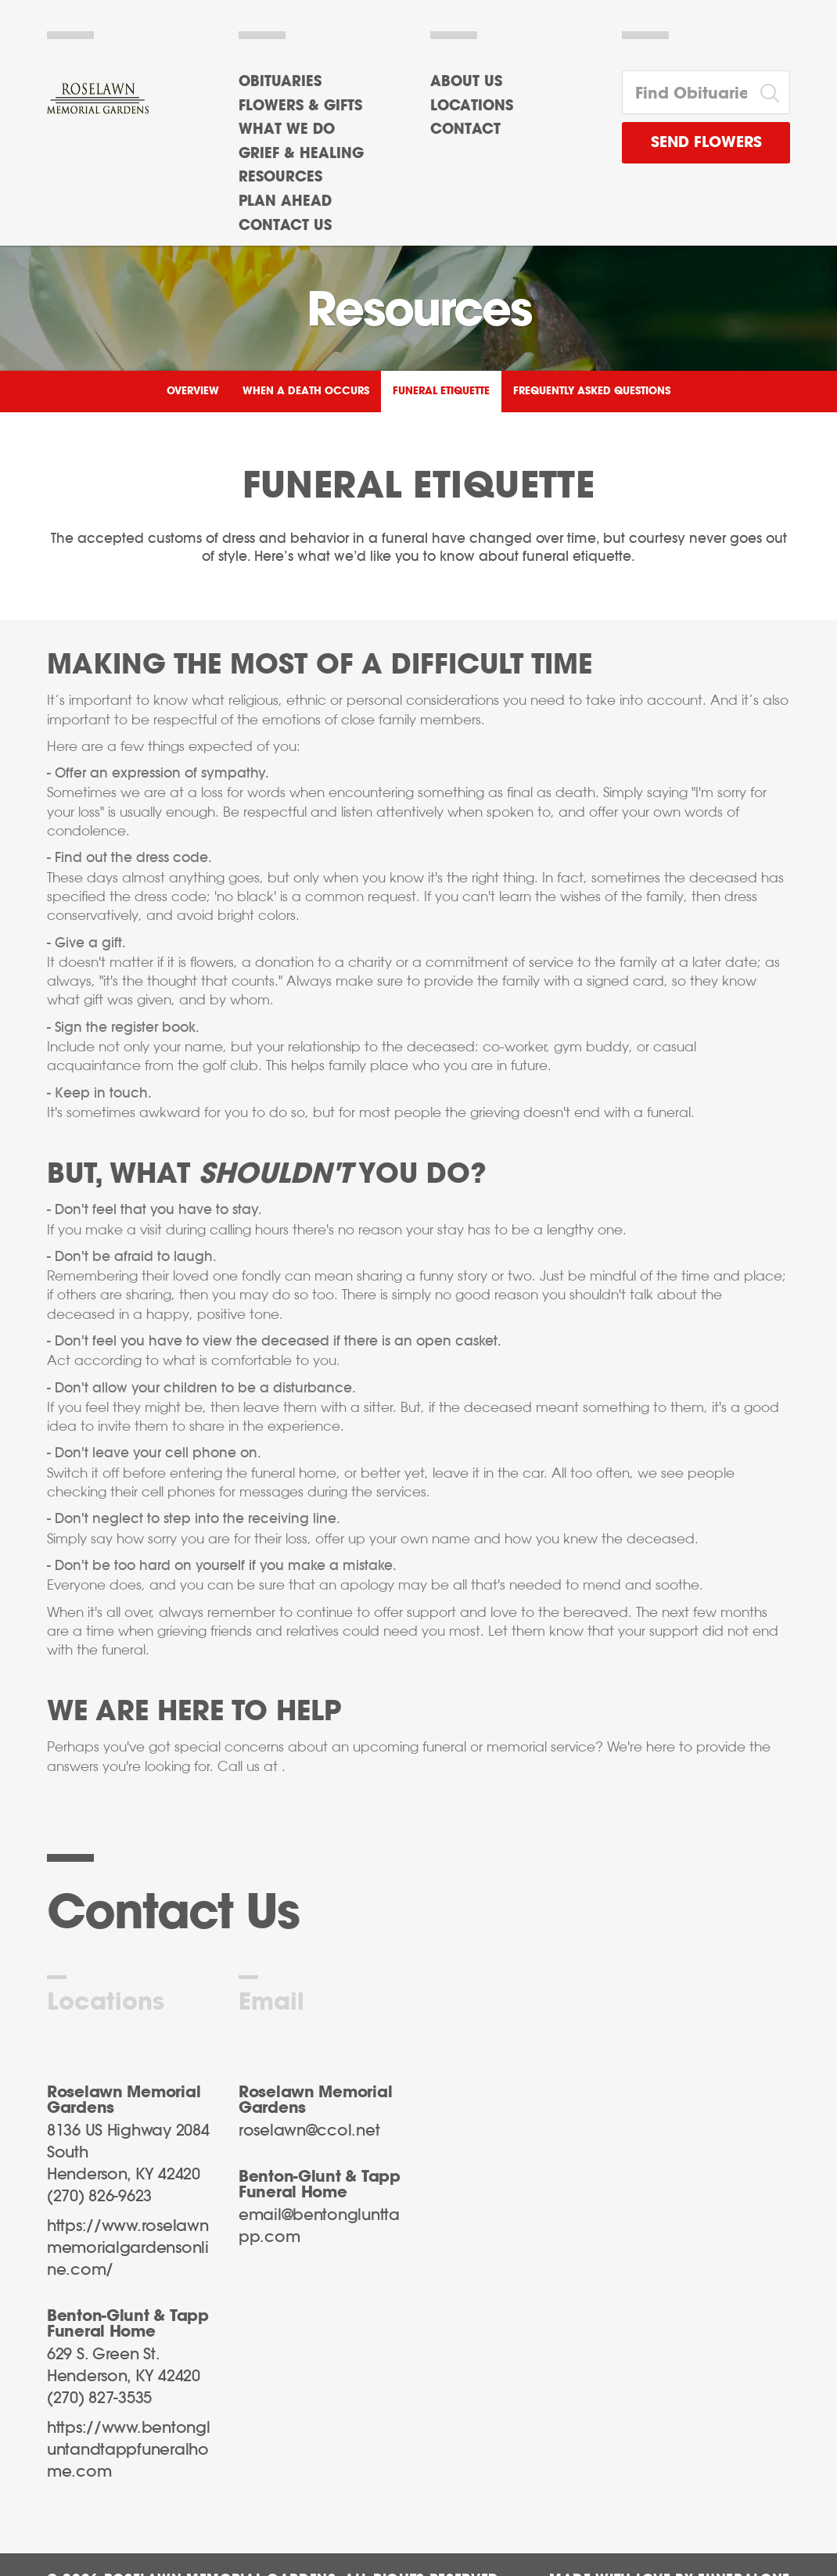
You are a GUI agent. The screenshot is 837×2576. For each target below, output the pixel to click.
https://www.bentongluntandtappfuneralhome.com (128, 2450)
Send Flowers (706, 142)
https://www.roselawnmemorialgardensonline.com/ (128, 2248)
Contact (465, 130)
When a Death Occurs (305, 391)
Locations (471, 106)
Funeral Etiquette (441, 391)
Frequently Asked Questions (591, 391)
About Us (466, 82)
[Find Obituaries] (686, 92)
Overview (193, 391)
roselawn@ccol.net (309, 2131)
